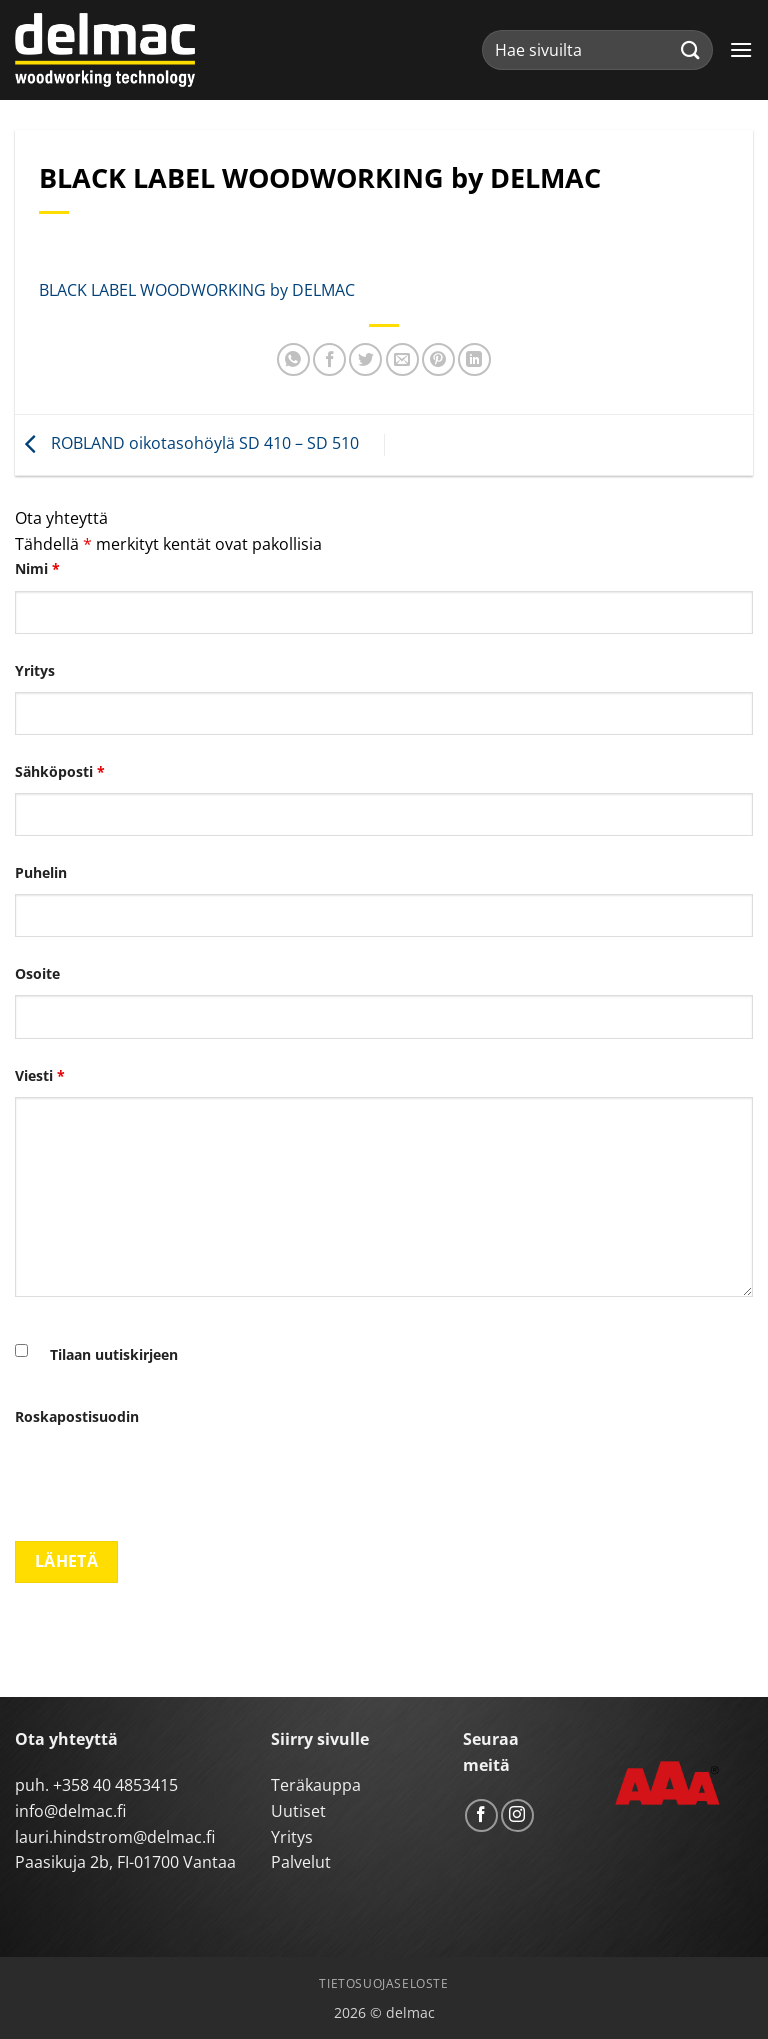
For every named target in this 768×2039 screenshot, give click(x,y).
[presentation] (167, 1477)
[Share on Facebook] (329, 359)
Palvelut (301, 1862)
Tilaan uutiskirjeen (114, 1354)
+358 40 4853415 (115, 1785)
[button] (741, 49)
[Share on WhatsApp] (293, 359)
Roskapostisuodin (77, 1416)
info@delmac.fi (70, 1811)
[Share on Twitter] (365, 359)
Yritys (35, 670)
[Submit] (691, 49)
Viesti (40, 1075)
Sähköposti (60, 771)
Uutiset (298, 1811)
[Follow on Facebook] (481, 1815)
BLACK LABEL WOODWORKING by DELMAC (197, 290)
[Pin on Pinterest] (438, 359)
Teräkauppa (316, 1785)
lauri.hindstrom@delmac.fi (115, 1837)
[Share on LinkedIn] (474, 359)
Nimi (37, 568)
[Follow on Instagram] (517, 1815)
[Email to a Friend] (402, 359)
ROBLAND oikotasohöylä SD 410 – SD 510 (187, 443)
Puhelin (41, 872)
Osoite (37, 973)
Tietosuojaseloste (383, 1983)
